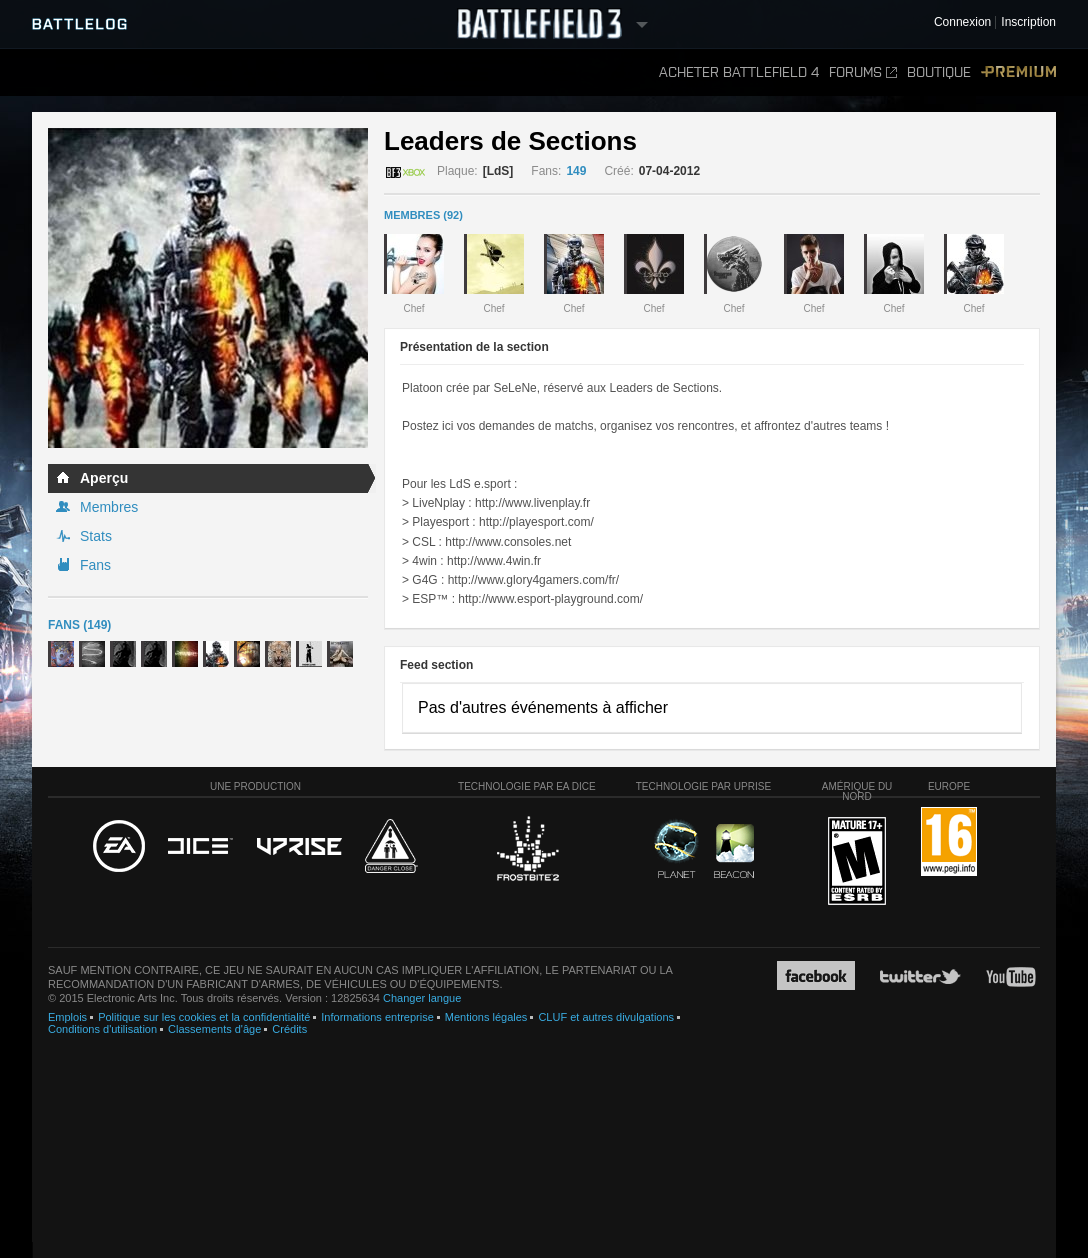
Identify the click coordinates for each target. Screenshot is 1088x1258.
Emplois (67, 1017)
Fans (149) (79, 625)
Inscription (1028, 22)
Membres (109, 507)
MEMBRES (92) (423, 215)
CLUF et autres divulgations (606, 1017)
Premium (1018, 72)
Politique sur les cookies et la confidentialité (204, 1017)
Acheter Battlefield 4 (739, 72)
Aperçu (104, 478)
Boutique (939, 72)
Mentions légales (486, 1017)
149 (576, 171)
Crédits (289, 1029)
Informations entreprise (377, 1017)
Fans (95, 565)
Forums (863, 72)
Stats (96, 536)
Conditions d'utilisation (102, 1029)
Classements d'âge (214, 1029)
